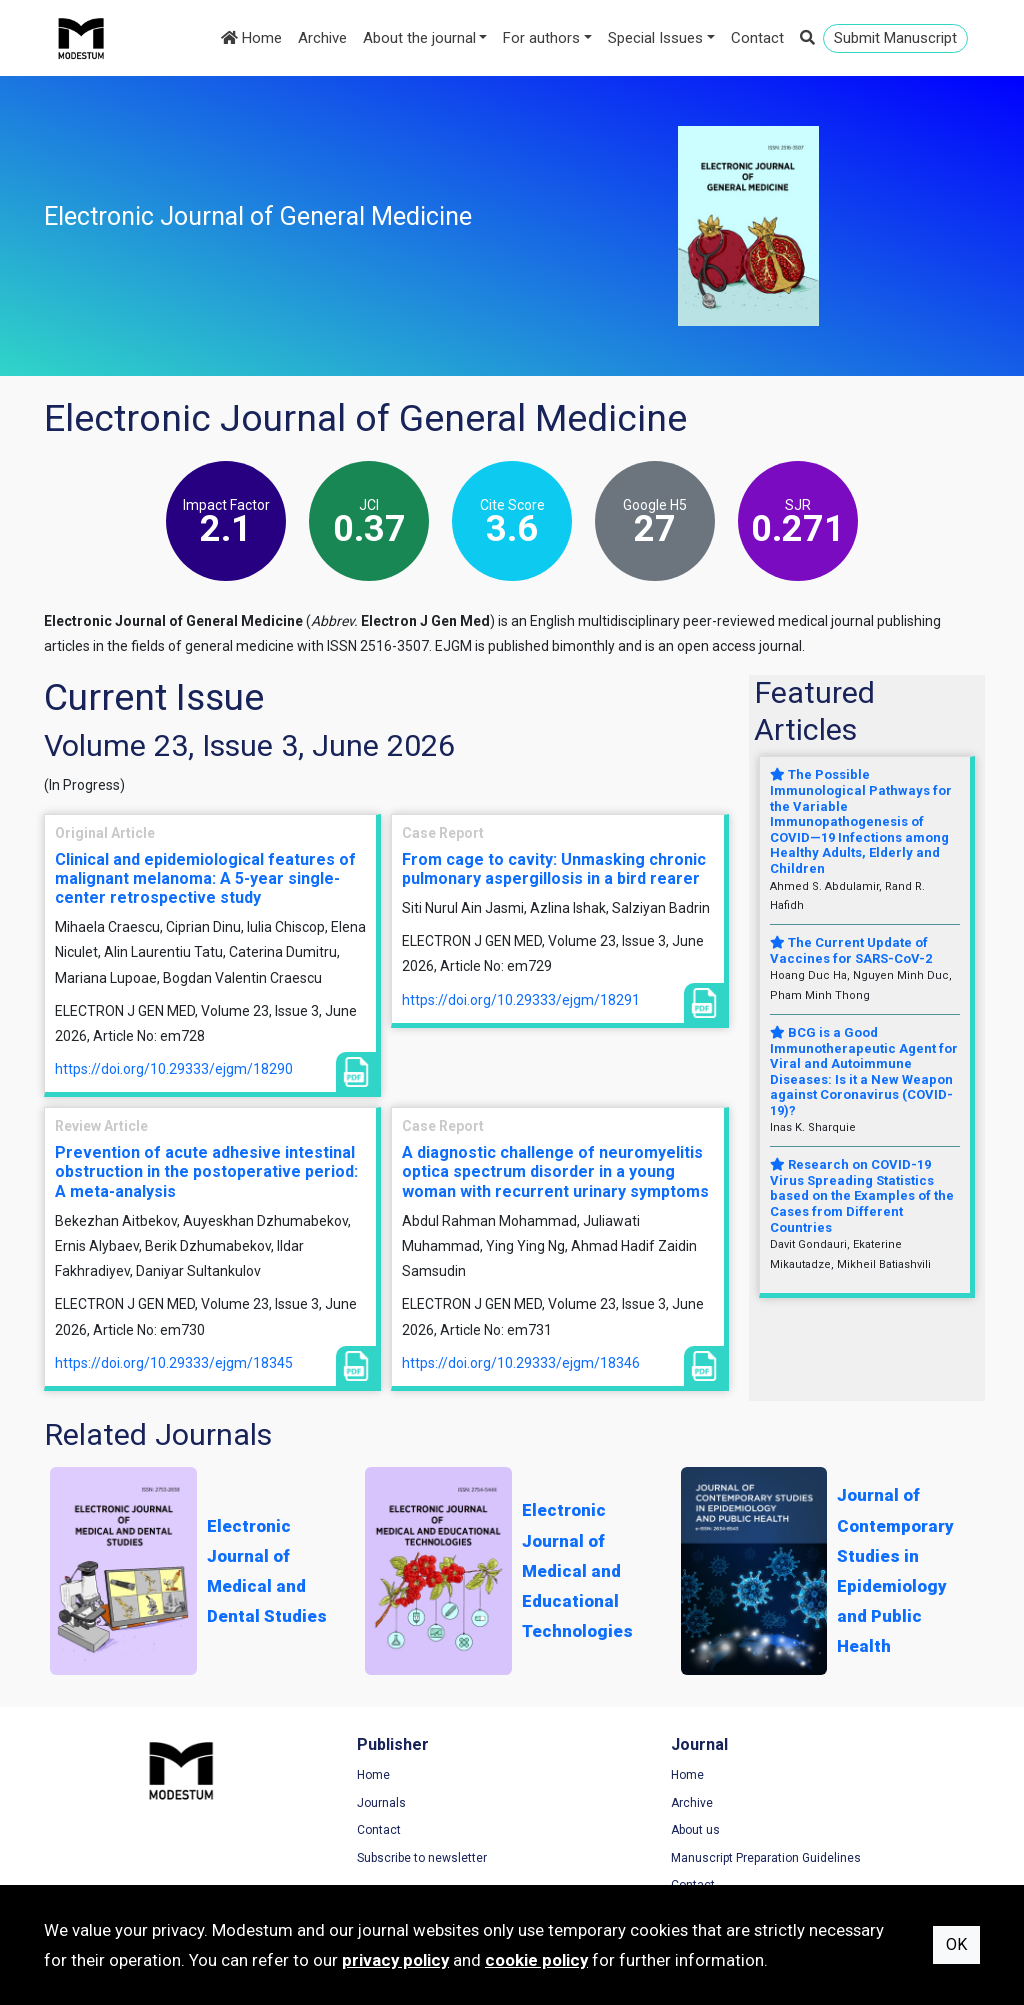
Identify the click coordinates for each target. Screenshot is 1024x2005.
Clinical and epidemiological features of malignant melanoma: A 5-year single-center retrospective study (205, 878)
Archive (322, 38)
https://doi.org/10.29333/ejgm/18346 (521, 1363)
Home (251, 38)
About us (556, 1832)
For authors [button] (541, 38)
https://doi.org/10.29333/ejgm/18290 (174, 1069)
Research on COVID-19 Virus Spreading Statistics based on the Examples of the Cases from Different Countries (862, 1195)
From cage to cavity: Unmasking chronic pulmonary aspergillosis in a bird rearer (554, 869)
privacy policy (395, 1960)
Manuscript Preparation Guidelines (627, 1860)
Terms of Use (813, 1777)
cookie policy (536, 1960)
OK (956, 1944)
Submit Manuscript (895, 38)
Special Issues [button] (655, 38)
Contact (757, 38)
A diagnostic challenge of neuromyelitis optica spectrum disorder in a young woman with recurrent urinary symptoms (555, 1171)
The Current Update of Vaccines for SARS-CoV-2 (851, 950)
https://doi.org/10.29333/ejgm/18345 (174, 1363)
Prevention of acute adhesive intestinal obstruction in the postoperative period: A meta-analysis (206, 1171)
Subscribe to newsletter (353, 1860)
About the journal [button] (419, 38)
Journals (312, 1804)
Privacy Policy (814, 1804)
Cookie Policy (813, 1832)
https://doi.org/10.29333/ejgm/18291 (521, 1000)
